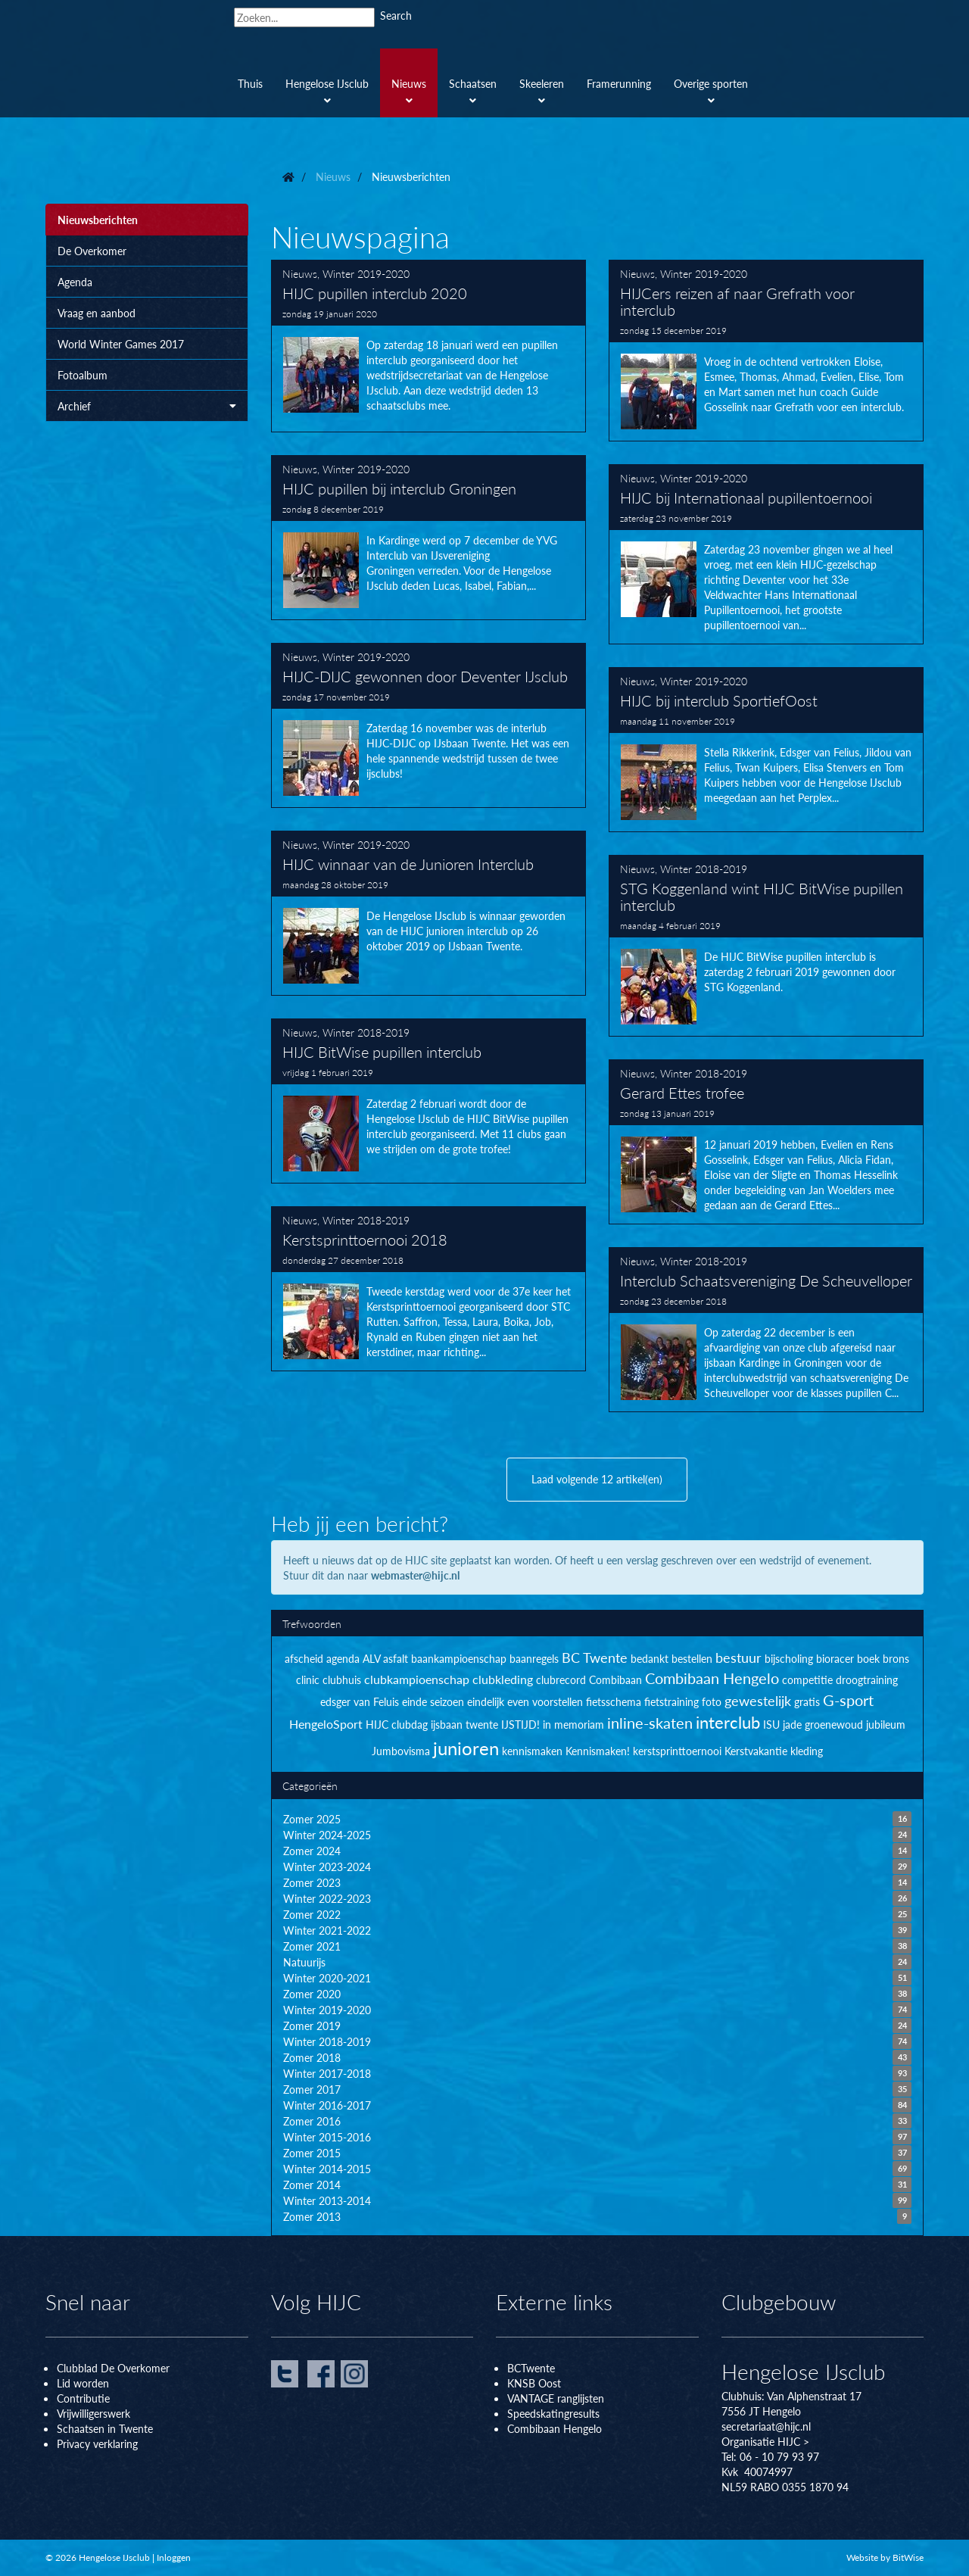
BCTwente (531, 2367)
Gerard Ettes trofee (766, 1141)
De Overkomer (92, 250)
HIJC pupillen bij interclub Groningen (428, 537)
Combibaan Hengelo (554, 2428)
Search (396, 15)
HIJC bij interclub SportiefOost (766, 749)
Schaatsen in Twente (105, 2428)
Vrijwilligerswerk (93, 2413)
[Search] (304, 17)
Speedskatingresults (553, 2413)
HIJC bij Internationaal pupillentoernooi (766, 554)
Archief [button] (147, 405)
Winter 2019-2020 (366, 273)
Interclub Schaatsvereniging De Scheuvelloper (766, 1329)
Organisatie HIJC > (765, 2441)
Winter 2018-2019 (703, 868)
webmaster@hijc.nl (415, 1575)
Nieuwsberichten (98, 219)
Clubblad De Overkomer (113, 2367)
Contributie (83, 2398)
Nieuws (299, 273)
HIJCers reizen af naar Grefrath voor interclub (766, 350)
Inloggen (174, 2557)
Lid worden (83, 2382)
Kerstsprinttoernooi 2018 (428, 1288)
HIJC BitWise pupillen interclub (428, 1101)
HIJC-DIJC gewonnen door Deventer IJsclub (428, 725)
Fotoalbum (82, 374)
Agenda (75, 281)
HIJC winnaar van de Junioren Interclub (428, 913)
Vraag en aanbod (97, 312)
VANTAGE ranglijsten (555, 2398)
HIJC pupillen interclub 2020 (428, 346)
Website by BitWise (885, 2557)
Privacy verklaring (97, 2443)
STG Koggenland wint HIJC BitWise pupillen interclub (766, 946)
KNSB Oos (532, 2382)
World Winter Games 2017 (121, 343)
